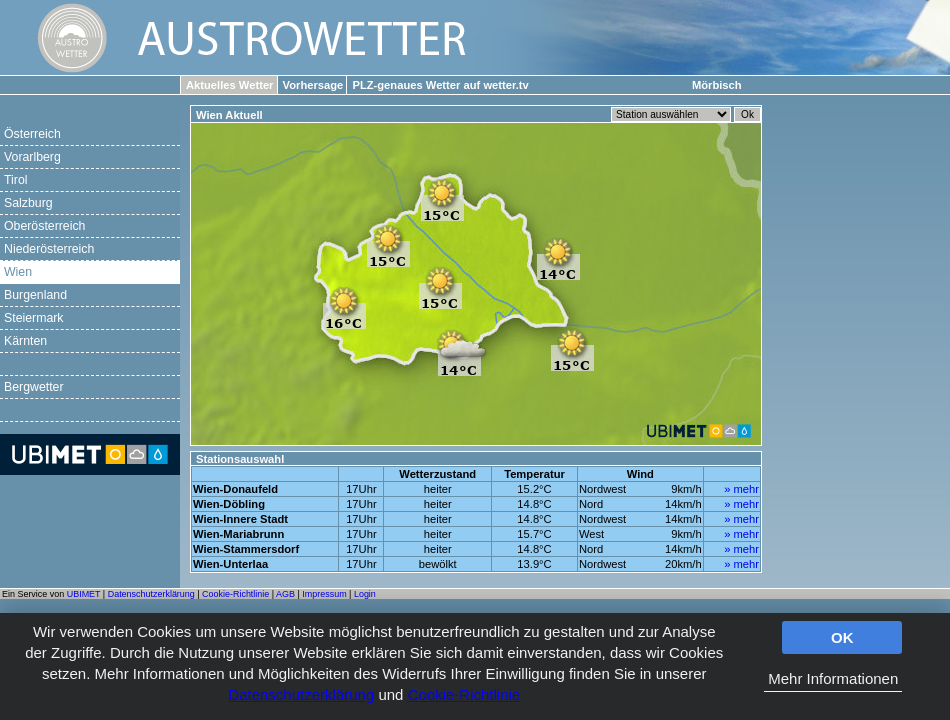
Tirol (15, 180)
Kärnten (25, 341)
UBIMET (84, 594)
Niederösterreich (49, 249)
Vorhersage (313, 85)
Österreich (32, 134)
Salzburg (28, 203)
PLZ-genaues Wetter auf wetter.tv (440, 85)
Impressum (324, 594)
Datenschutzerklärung (301, 694)
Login (365, 594)
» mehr (741, 489)
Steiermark (34, 318)
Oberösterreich (44, 226)
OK (842, 637)
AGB (285, 594)
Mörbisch (717, 85)
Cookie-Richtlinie (464, 694)
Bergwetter (34, 387)
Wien (18, 272)
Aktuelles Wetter (229, 85)
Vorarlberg (32, 157)
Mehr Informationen (833, 678)
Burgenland (35, 295)
